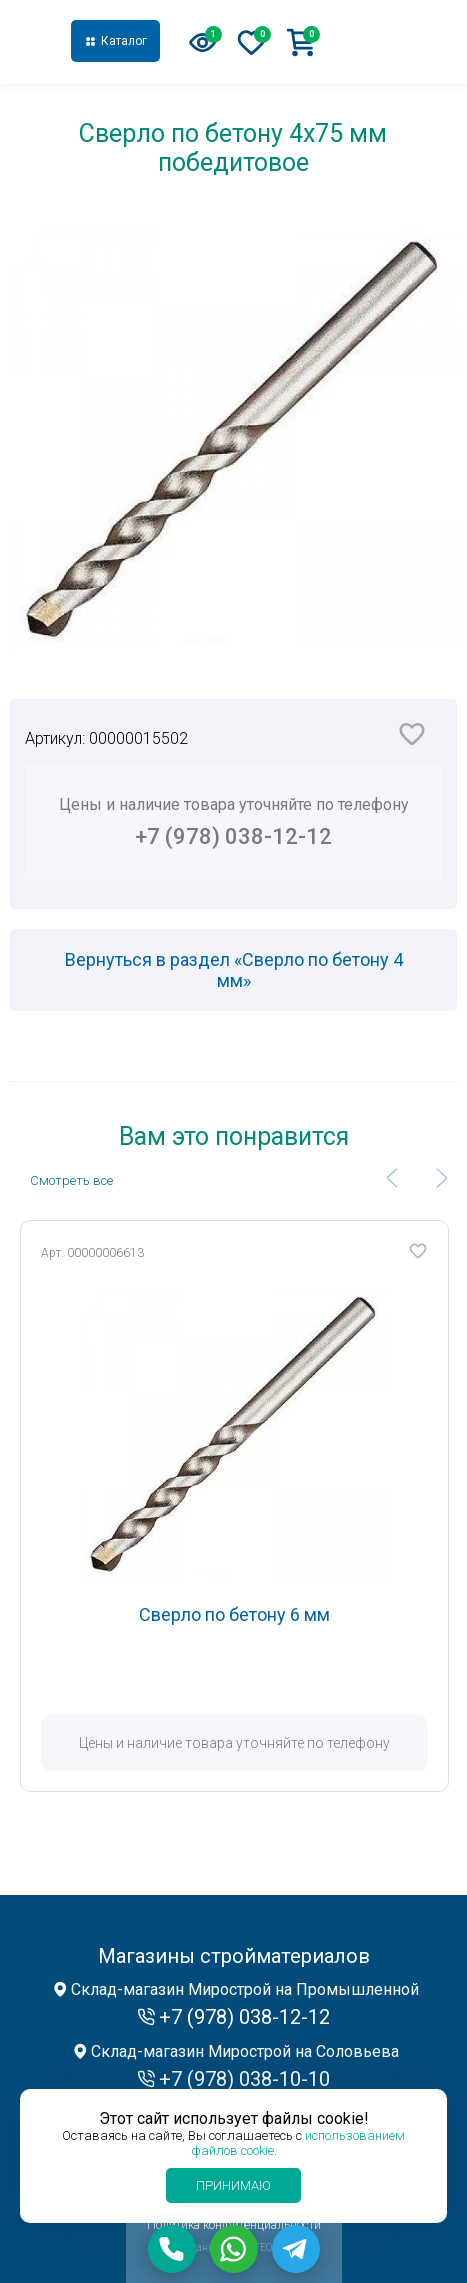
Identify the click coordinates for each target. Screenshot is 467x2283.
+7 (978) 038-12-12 (391, 42)
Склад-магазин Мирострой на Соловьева (245, 2051)
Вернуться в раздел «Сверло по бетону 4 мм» (234, 970)
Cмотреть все (71, 1180)
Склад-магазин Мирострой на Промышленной (245, 1989)
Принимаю (233, 2185)
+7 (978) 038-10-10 (244, 2079)
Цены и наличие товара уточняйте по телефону (233, 822)
